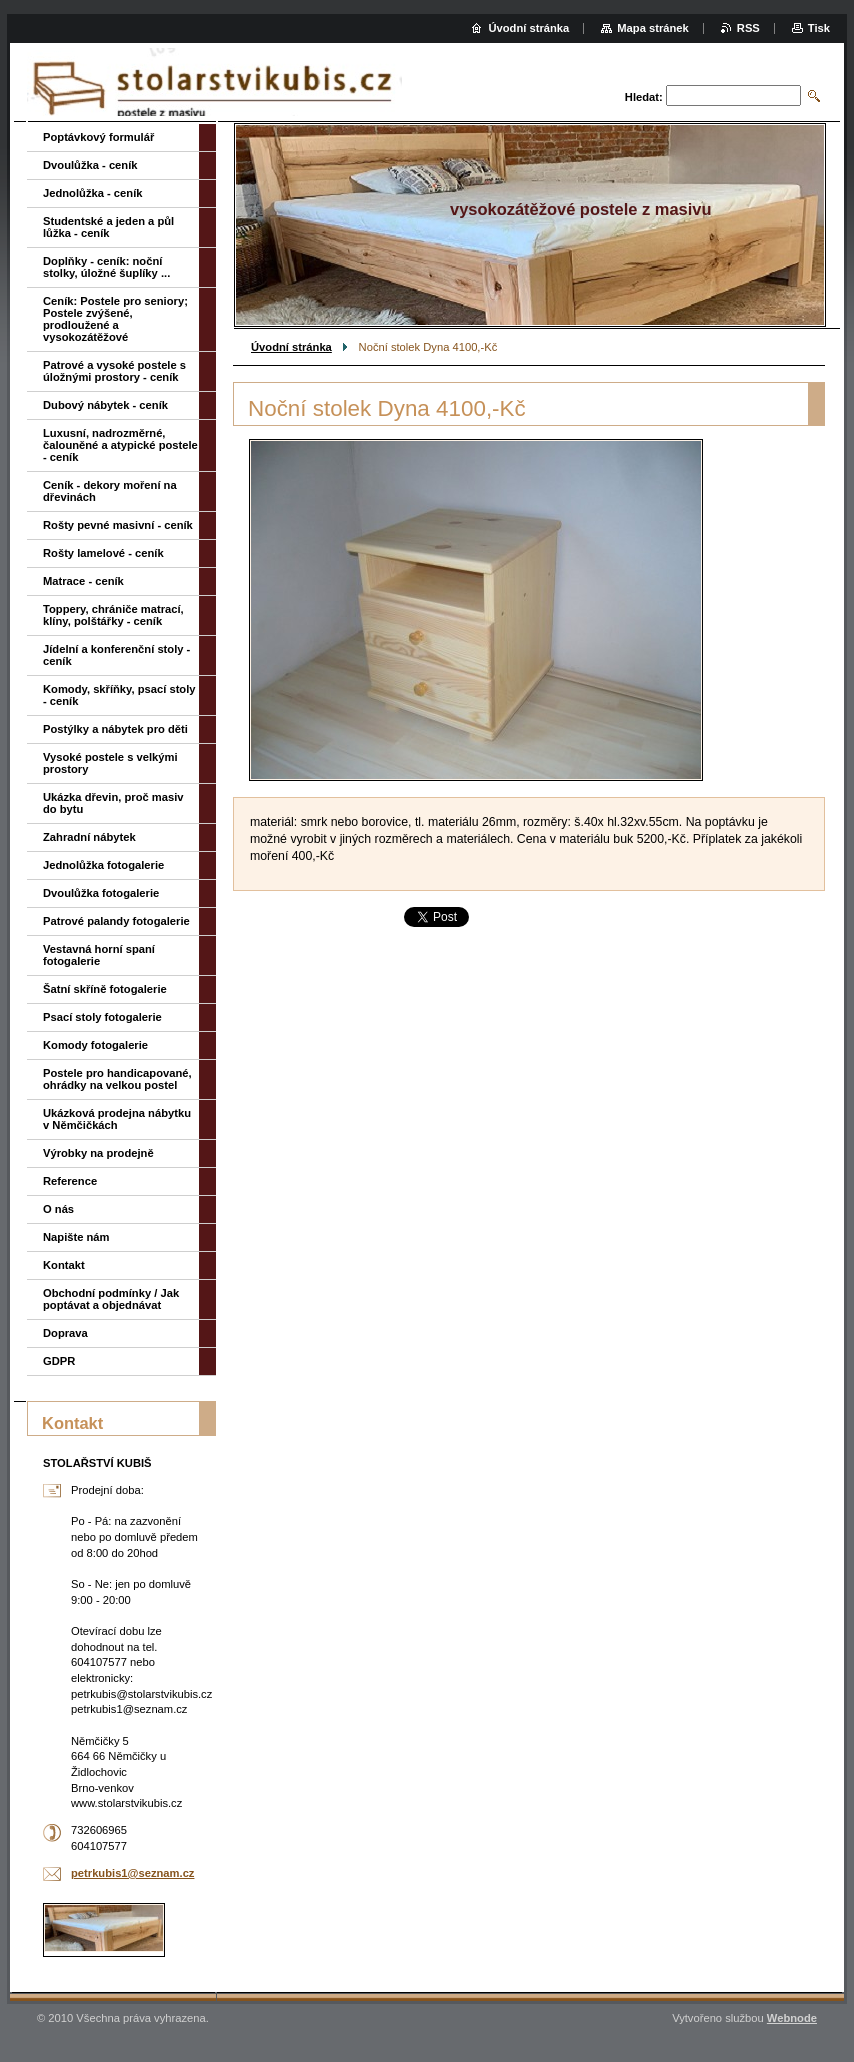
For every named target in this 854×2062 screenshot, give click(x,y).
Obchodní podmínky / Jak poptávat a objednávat (111, 1299)
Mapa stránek (653, 28)
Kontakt (64, 1265)
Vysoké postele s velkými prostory (110, 763)
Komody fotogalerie (95, 1045)
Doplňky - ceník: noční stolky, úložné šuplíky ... (106, 267)
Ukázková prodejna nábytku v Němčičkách (117, 1119)
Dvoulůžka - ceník (90, 165)
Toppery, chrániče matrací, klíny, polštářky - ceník (113, 615)
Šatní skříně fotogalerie (105, 989)
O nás (58, 1209)
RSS (748, 28)
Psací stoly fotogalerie (102, 1017)
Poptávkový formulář (98, 137)
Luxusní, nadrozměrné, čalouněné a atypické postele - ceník (120, 445)
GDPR (59, 1361)
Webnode (792, 2018)
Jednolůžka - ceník (92, 193)
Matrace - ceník (83, 581)
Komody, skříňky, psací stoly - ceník (119, 695)
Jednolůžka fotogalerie (103, 865)
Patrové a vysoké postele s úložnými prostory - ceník (114, 371)
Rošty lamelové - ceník (103, 553)
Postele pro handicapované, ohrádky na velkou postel (117, 1079)
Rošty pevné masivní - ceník (118, 525)
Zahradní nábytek (89, 837)
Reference (70, 1181)
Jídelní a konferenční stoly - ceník (116, 655)
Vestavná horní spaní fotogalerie (99, 955)
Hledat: (644, 97)
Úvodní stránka (291, 347)
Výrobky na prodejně (98, 1153)
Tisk (819, 28)
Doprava (65, 1333)
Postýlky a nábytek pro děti (115, 729)
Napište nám (76, 1237)
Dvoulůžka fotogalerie (101, 893)
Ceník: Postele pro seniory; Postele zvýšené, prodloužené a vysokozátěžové (115, 319)
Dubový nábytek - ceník (105, 405)
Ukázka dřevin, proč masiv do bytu (113, 803)
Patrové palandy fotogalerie (116, 921)
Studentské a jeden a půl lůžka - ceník (108, 227)
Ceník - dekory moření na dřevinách (110, 491)
